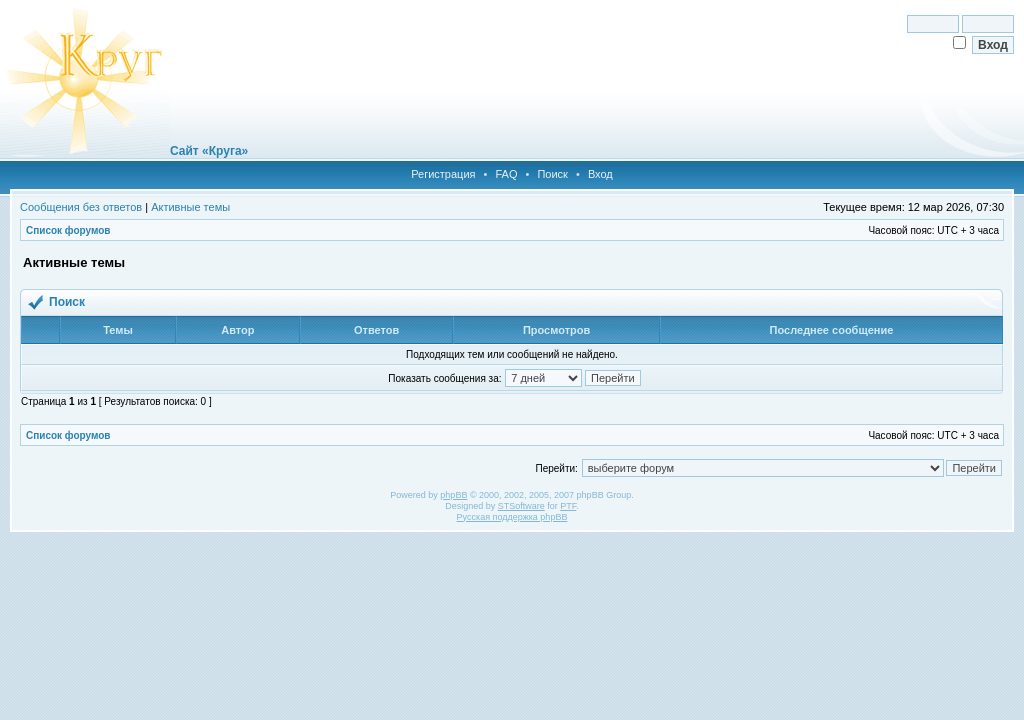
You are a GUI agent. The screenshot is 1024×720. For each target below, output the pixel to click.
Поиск (552, 174)
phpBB (453, 495)
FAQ (506, 174)
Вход (600, 174)
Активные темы (190, 207)
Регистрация (443, 174)
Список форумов (68, 230)
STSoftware (521, 506)
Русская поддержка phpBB (512, 517)
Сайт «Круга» (209, 151)
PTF (568, 506)
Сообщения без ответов (81, 207)
